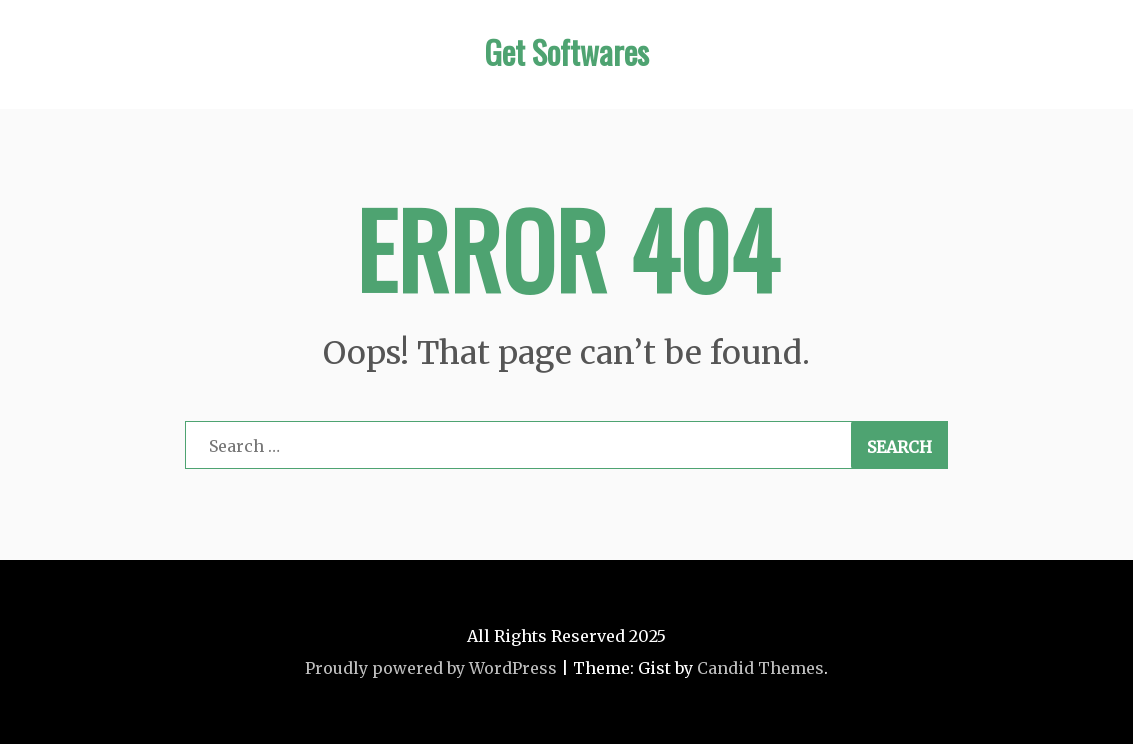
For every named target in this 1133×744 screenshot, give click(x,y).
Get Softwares (566, 51)
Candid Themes (760, 668)
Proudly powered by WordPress (431, 668)
